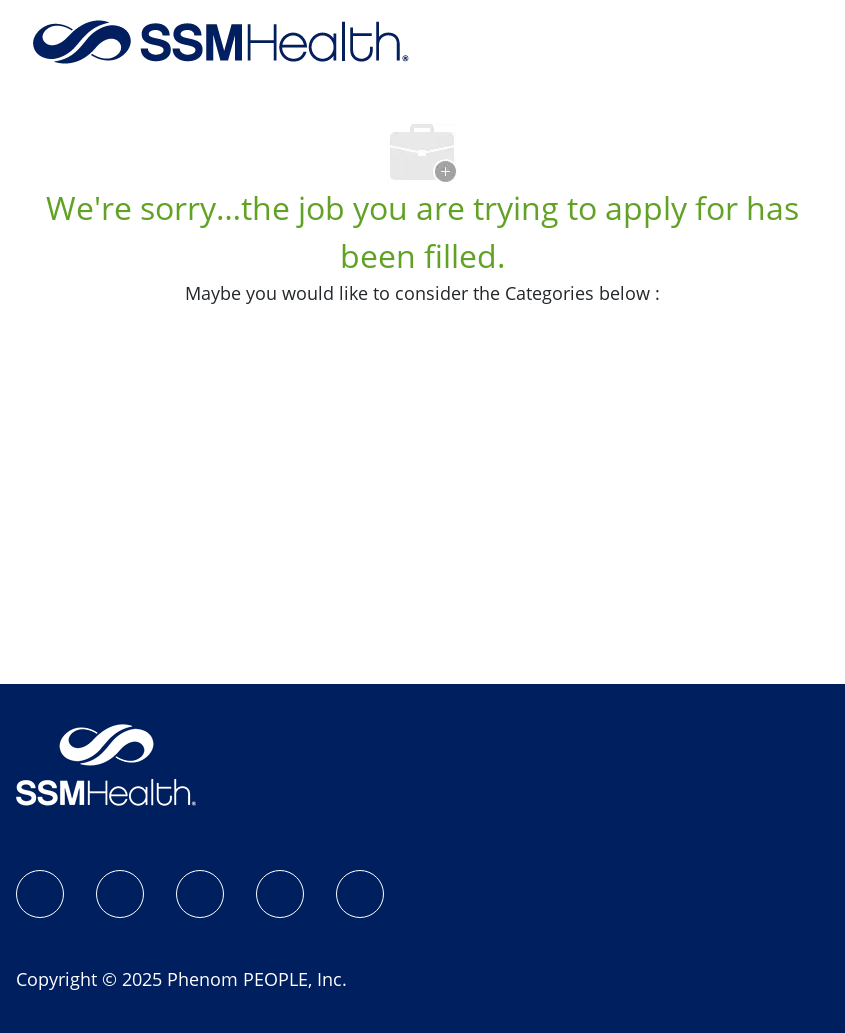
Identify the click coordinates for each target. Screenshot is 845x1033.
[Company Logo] (221, 40)
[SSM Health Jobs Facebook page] (40, 894)
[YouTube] (360, 894)
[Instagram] (120, 894)
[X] (280, 894)
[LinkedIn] (200, 894)
